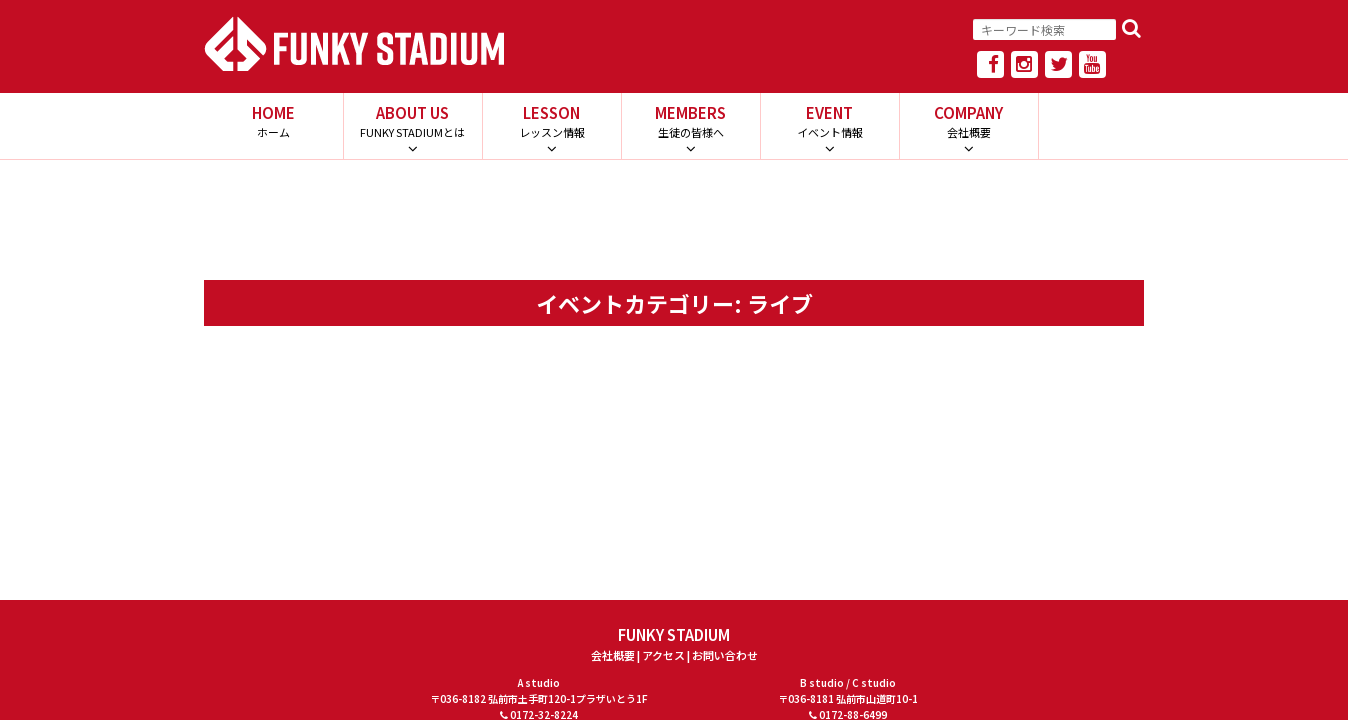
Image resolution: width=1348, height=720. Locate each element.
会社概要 (613, 655)
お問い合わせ (725, 655)
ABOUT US (412, 121)
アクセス (663, 655)
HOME (273, 121)
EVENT (829, 121)
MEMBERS (690, 121)
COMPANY (968, 121)
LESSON (551, 121)
